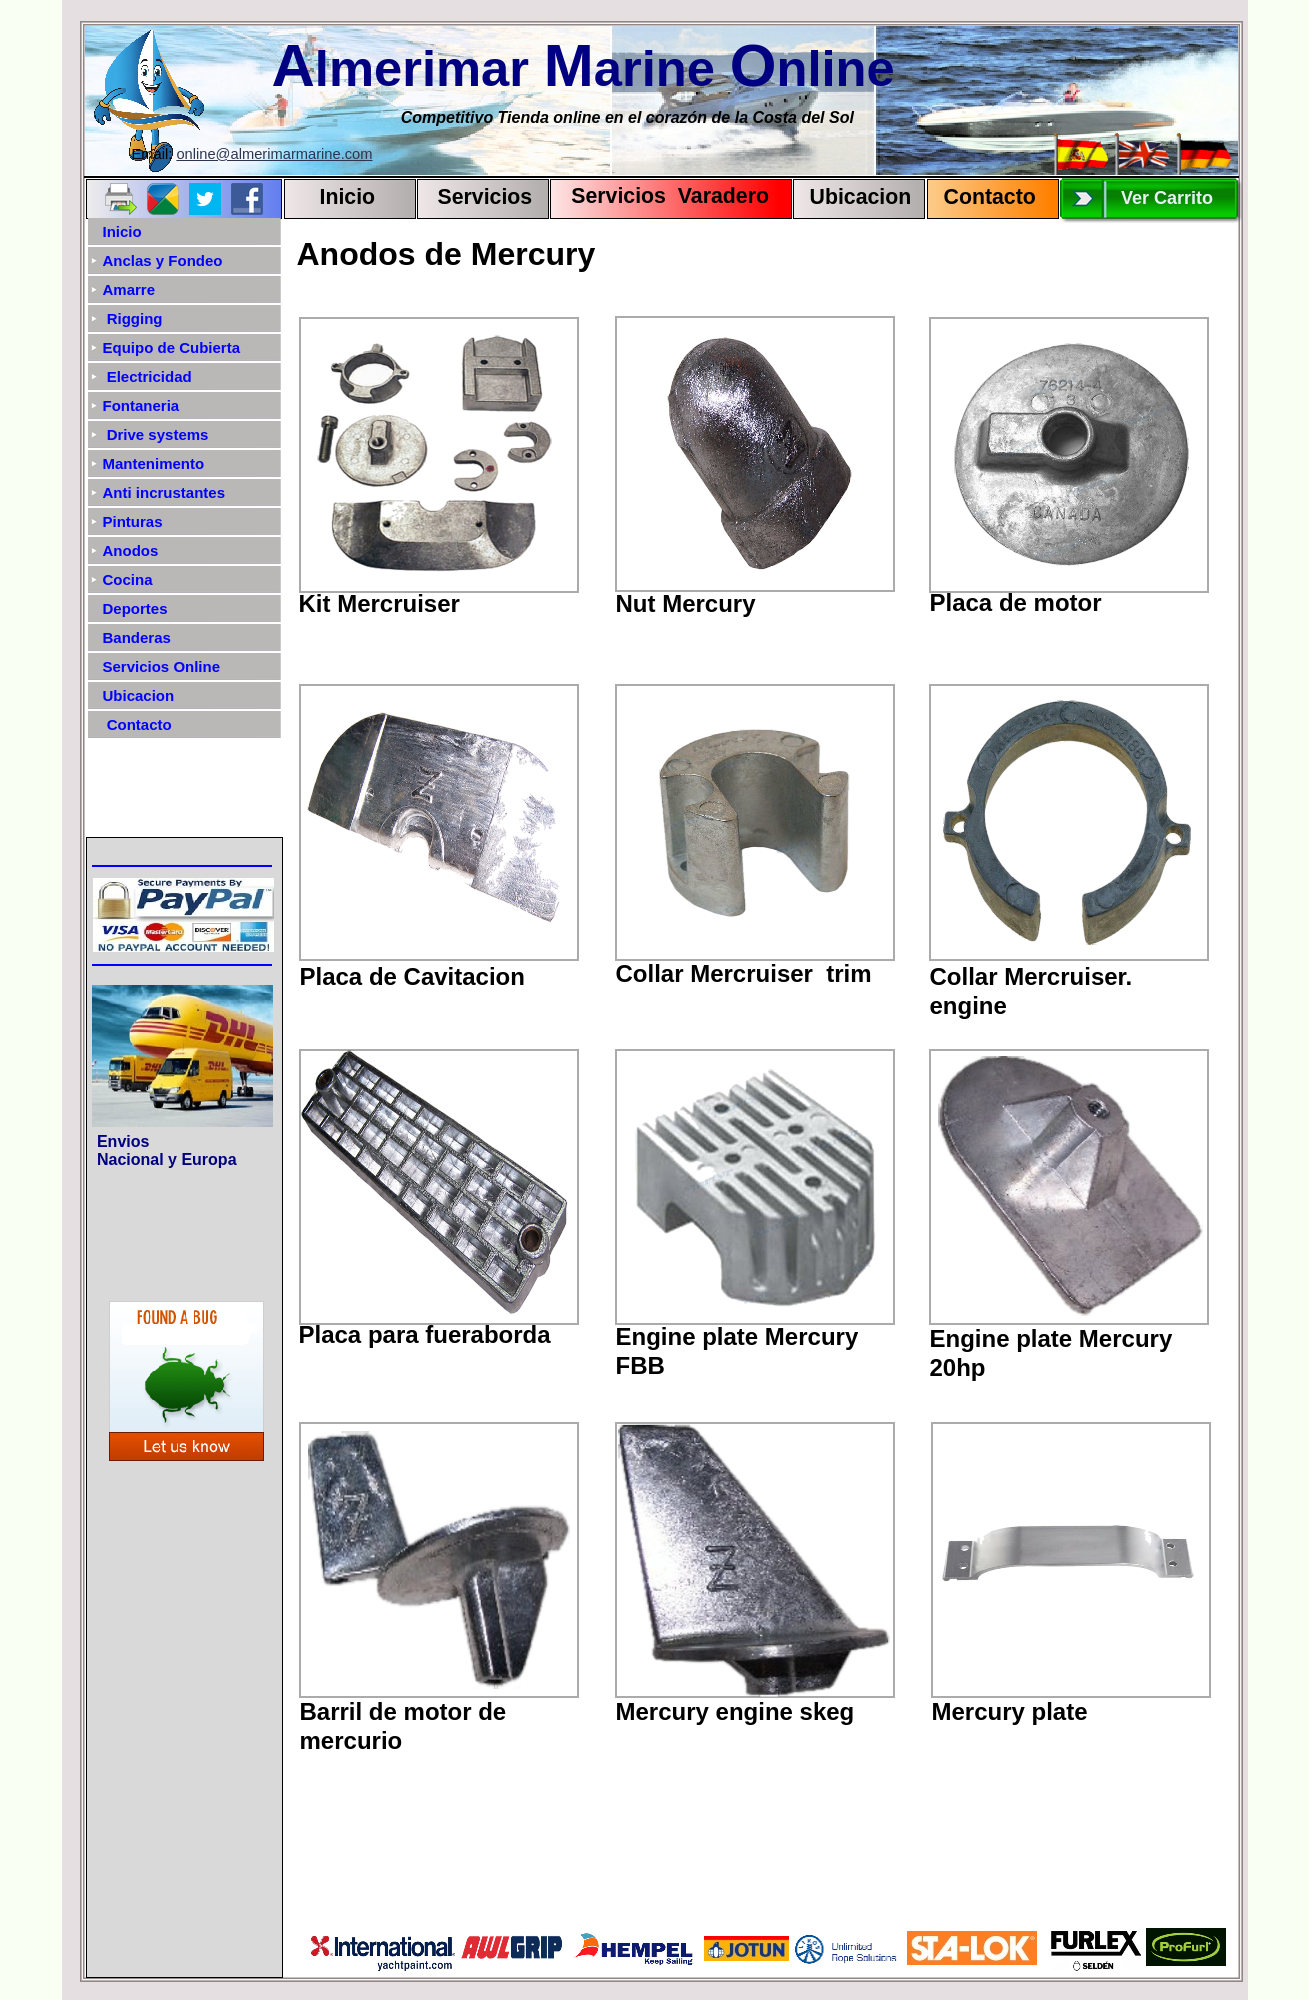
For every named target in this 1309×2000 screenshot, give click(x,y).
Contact (983, 197)
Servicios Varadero (661, 196)
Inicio (348, 197)
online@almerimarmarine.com (274, 154)
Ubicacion (861, 197)
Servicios (485, 197)
